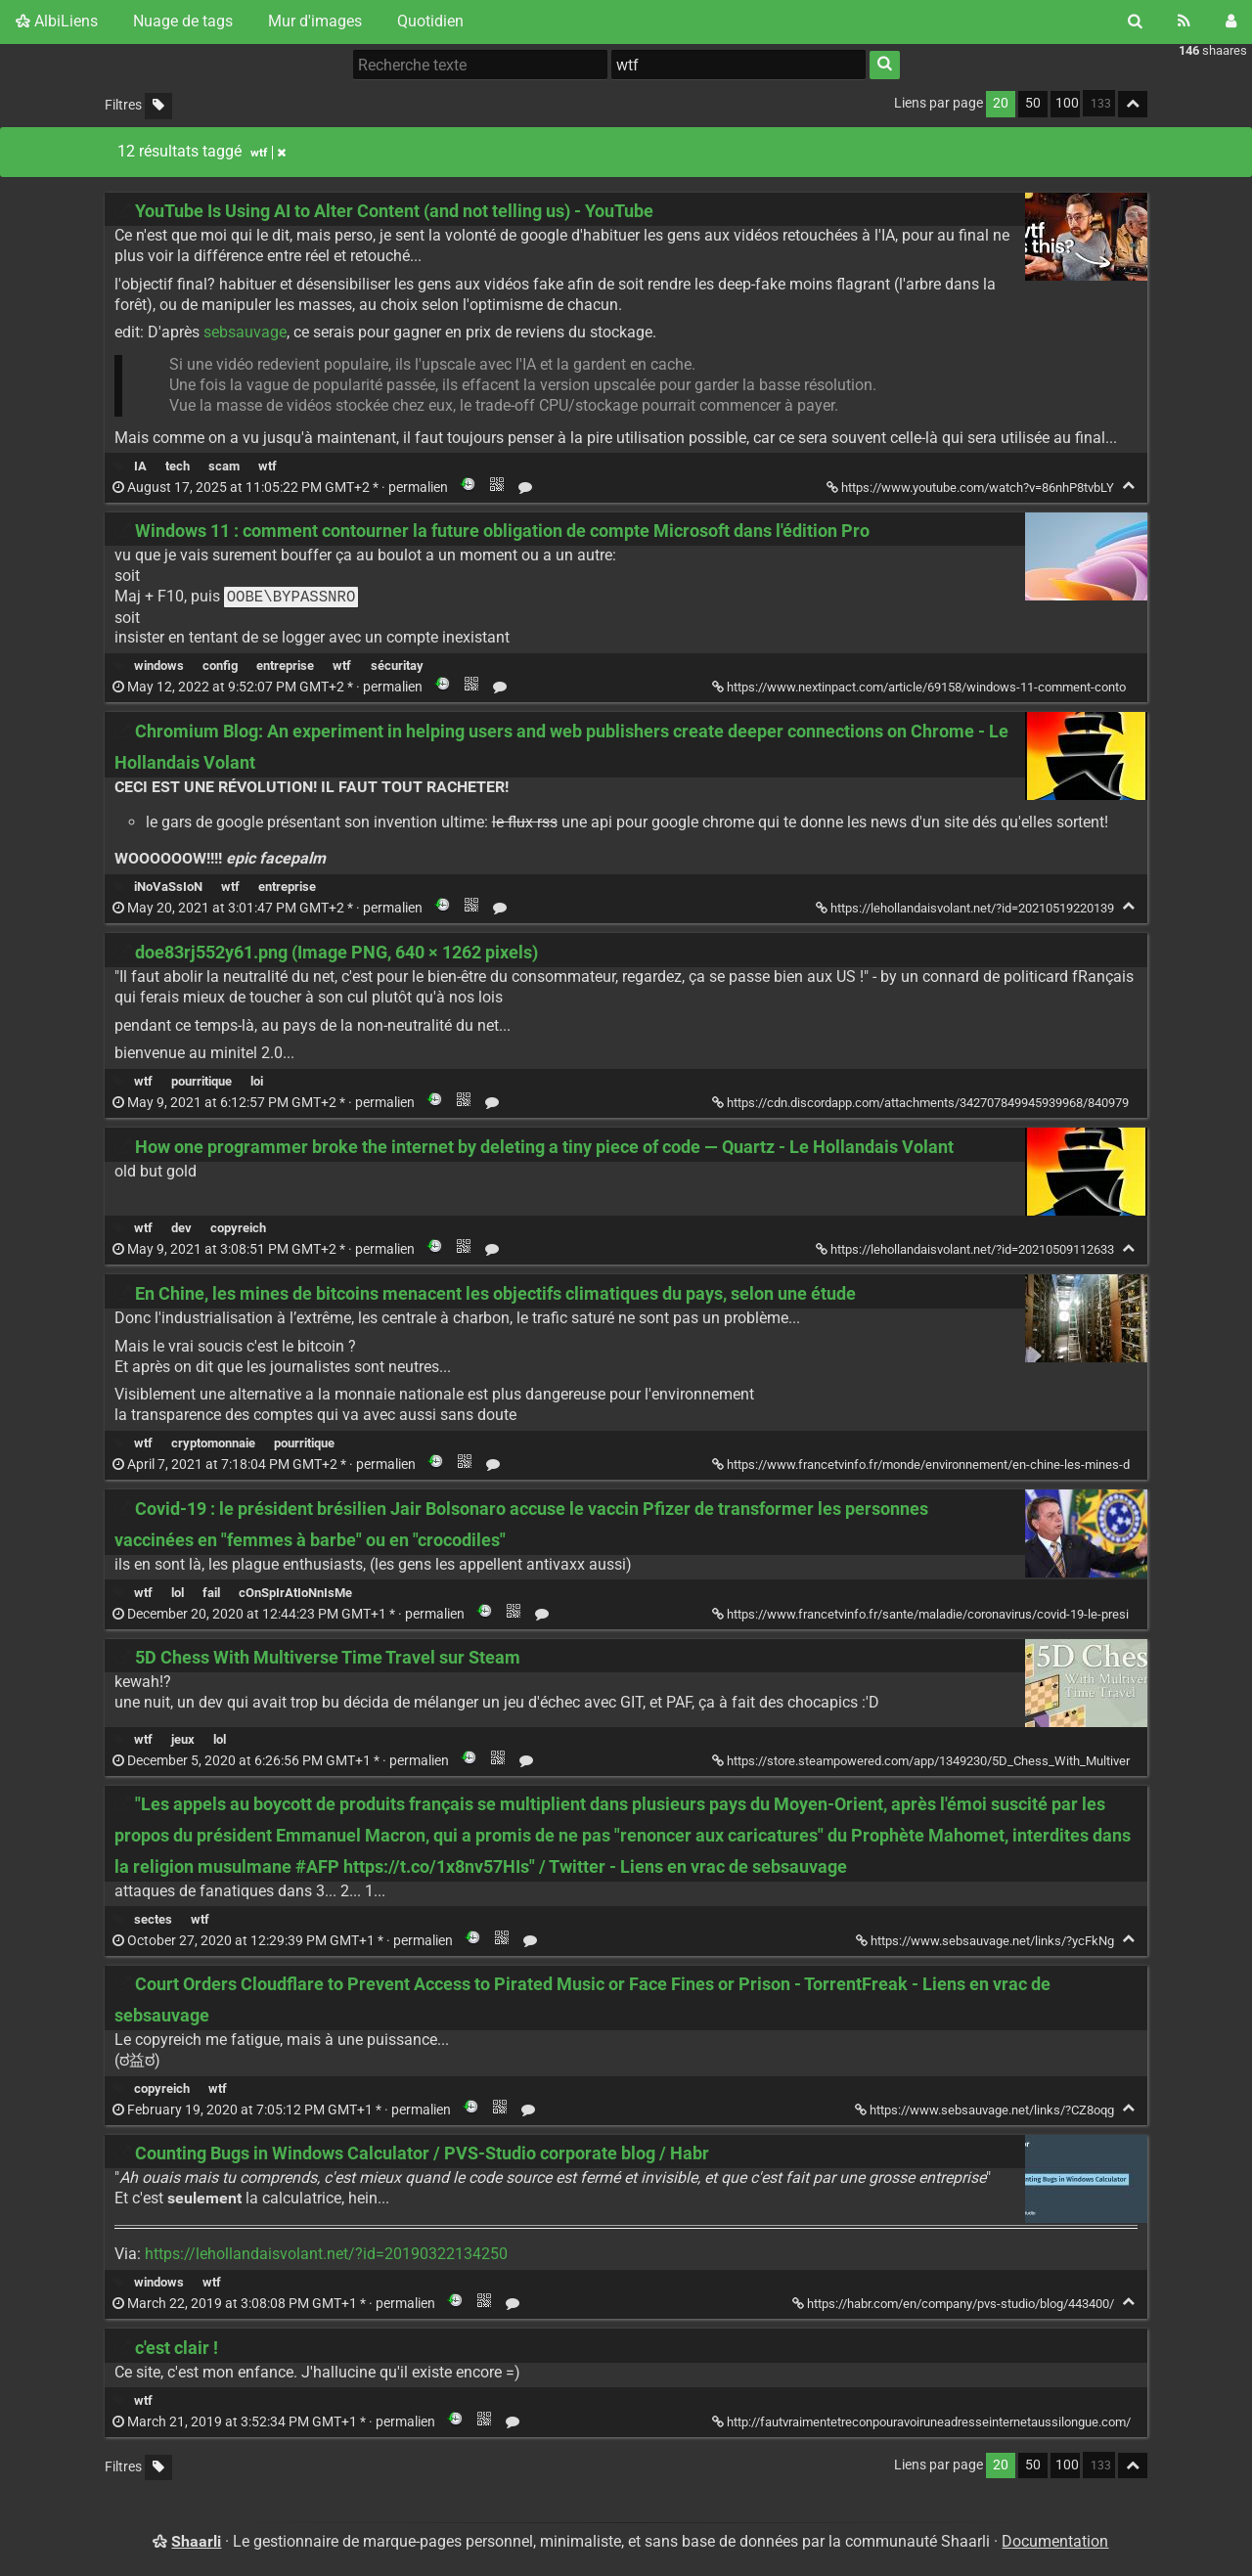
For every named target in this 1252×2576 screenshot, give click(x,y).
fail (211, 1592)
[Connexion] (1231, 21)
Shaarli (196, 2541)
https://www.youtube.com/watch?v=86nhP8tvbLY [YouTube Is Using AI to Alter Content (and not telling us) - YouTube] (972, 487)
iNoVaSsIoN (168, 886)
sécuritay (397, 665)
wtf (267, 466)
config (220, 665)
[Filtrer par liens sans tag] (158, 106)
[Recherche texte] (480, 64)
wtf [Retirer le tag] (268, 152)
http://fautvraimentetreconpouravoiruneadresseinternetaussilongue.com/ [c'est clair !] (923, 2422)
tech (177, 466)
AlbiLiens (57, 21)
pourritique (201, 1081)
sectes (153, 1919)
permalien (281, 487)
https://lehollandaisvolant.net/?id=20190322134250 (326, 2253)
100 (1067, 103)
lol (177, 1592)
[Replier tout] (1132, 104)
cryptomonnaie (213, 1443)
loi (256, 1081)
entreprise (285, 665)
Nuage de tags (183, 21)
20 (1000, 103)
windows (159, 665)
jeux (183, 1739)
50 (1033, 103)
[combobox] (738, 64)
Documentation (1055, 2541)
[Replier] (1128, 485)
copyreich (238, 1228)
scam (224, 466)
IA (140, 466)
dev (181, 1228)
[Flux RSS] (1184, 21)
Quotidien (430, 21)
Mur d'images (315, 21)
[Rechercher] (1135, 21)
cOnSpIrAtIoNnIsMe (295, 1592)
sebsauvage (245, 332)
